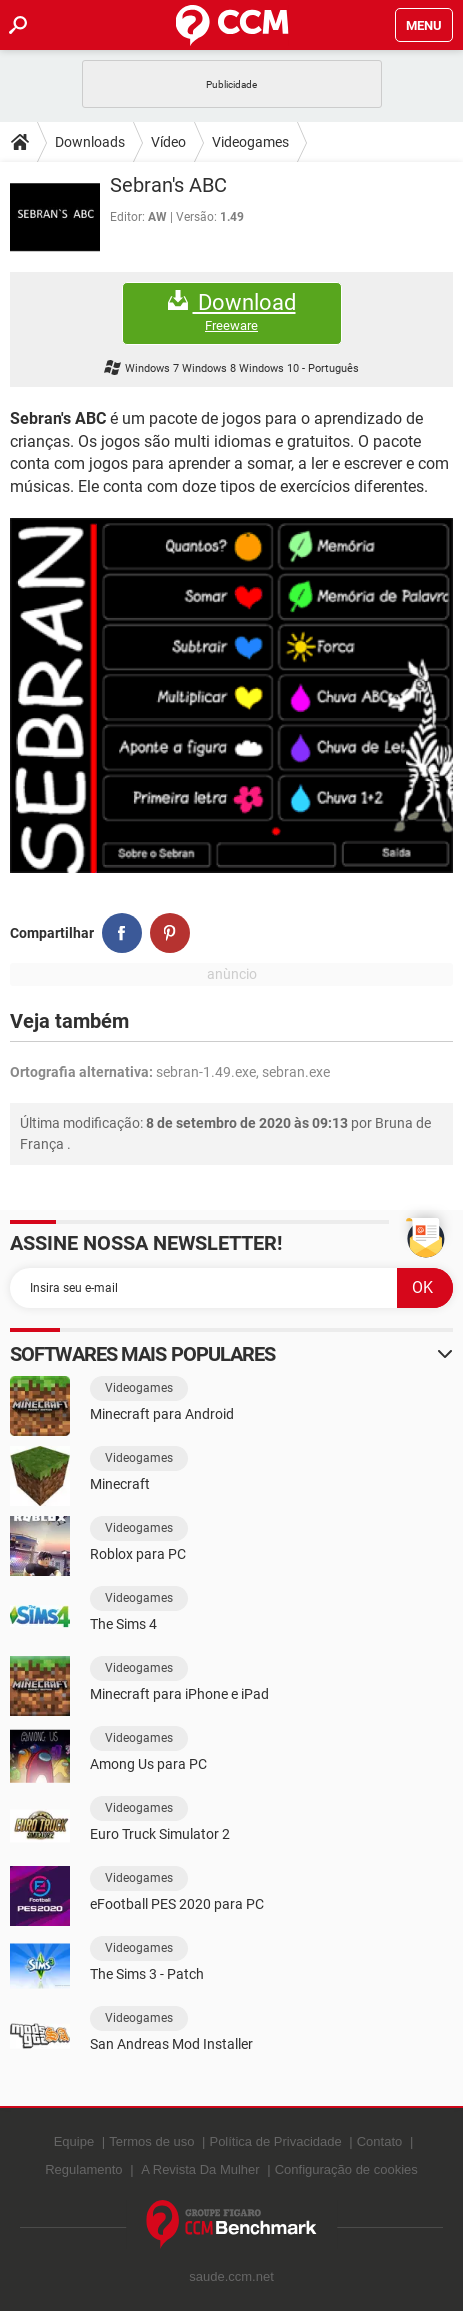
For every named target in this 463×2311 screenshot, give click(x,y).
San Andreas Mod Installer (171, 2044)
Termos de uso (151, 2141)
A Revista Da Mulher (200, 2169)
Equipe (74, 2141)
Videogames (250, 142)
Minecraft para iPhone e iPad (179, 1694)
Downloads (90, 142)
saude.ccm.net (231, 2276)
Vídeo (168, 142)
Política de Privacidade (275, 2141)
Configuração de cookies (346, 2169)
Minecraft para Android (162, 1414)
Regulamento (83, 2169)
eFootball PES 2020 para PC (177, 1904)
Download (232, 312)
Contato (380, 2141)
